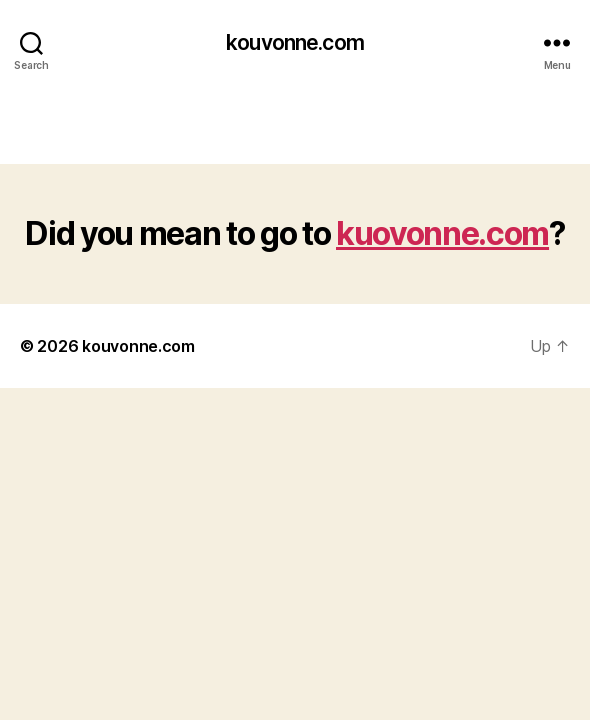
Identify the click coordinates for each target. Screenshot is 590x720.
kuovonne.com (442, 233)
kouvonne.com (295, 42)
